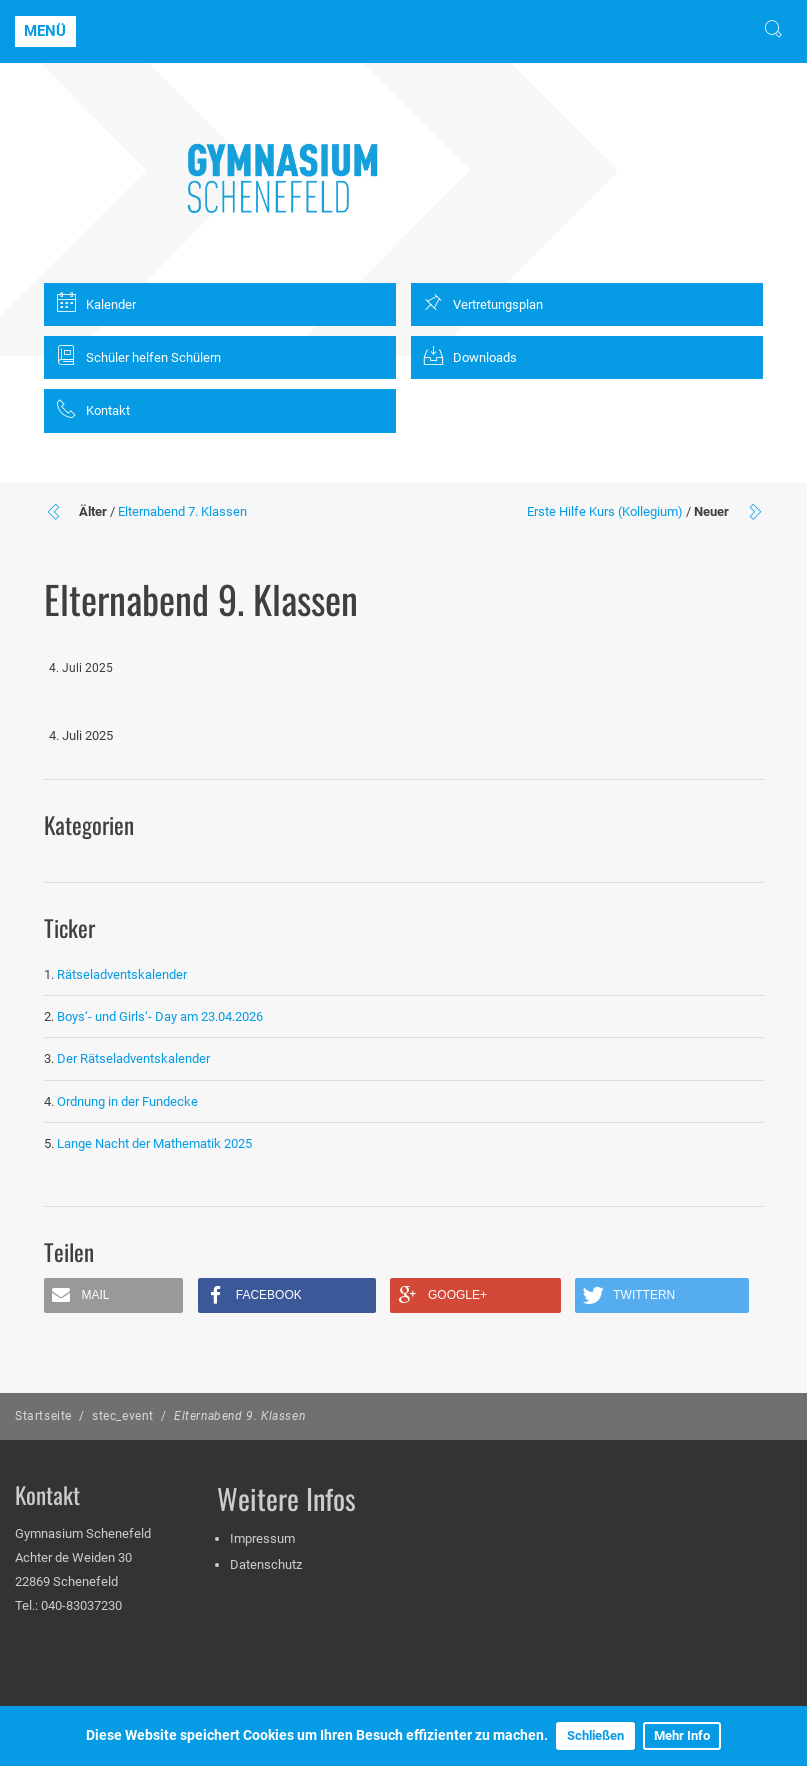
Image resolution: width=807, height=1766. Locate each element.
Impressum (262, 1538)
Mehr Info (682, 1735)
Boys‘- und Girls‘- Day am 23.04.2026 (160, 1016)
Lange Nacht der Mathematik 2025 (154, 1143)
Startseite (43, 1416)
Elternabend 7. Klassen (182, 511)
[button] (114, 1295)
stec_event (123, 1416)
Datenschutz (266, 1564)
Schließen (595, 1735)
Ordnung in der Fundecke (127, 1101)
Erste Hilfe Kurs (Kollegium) (605, 511)
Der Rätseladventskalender (133, 1058)
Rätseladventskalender (122, 974)
